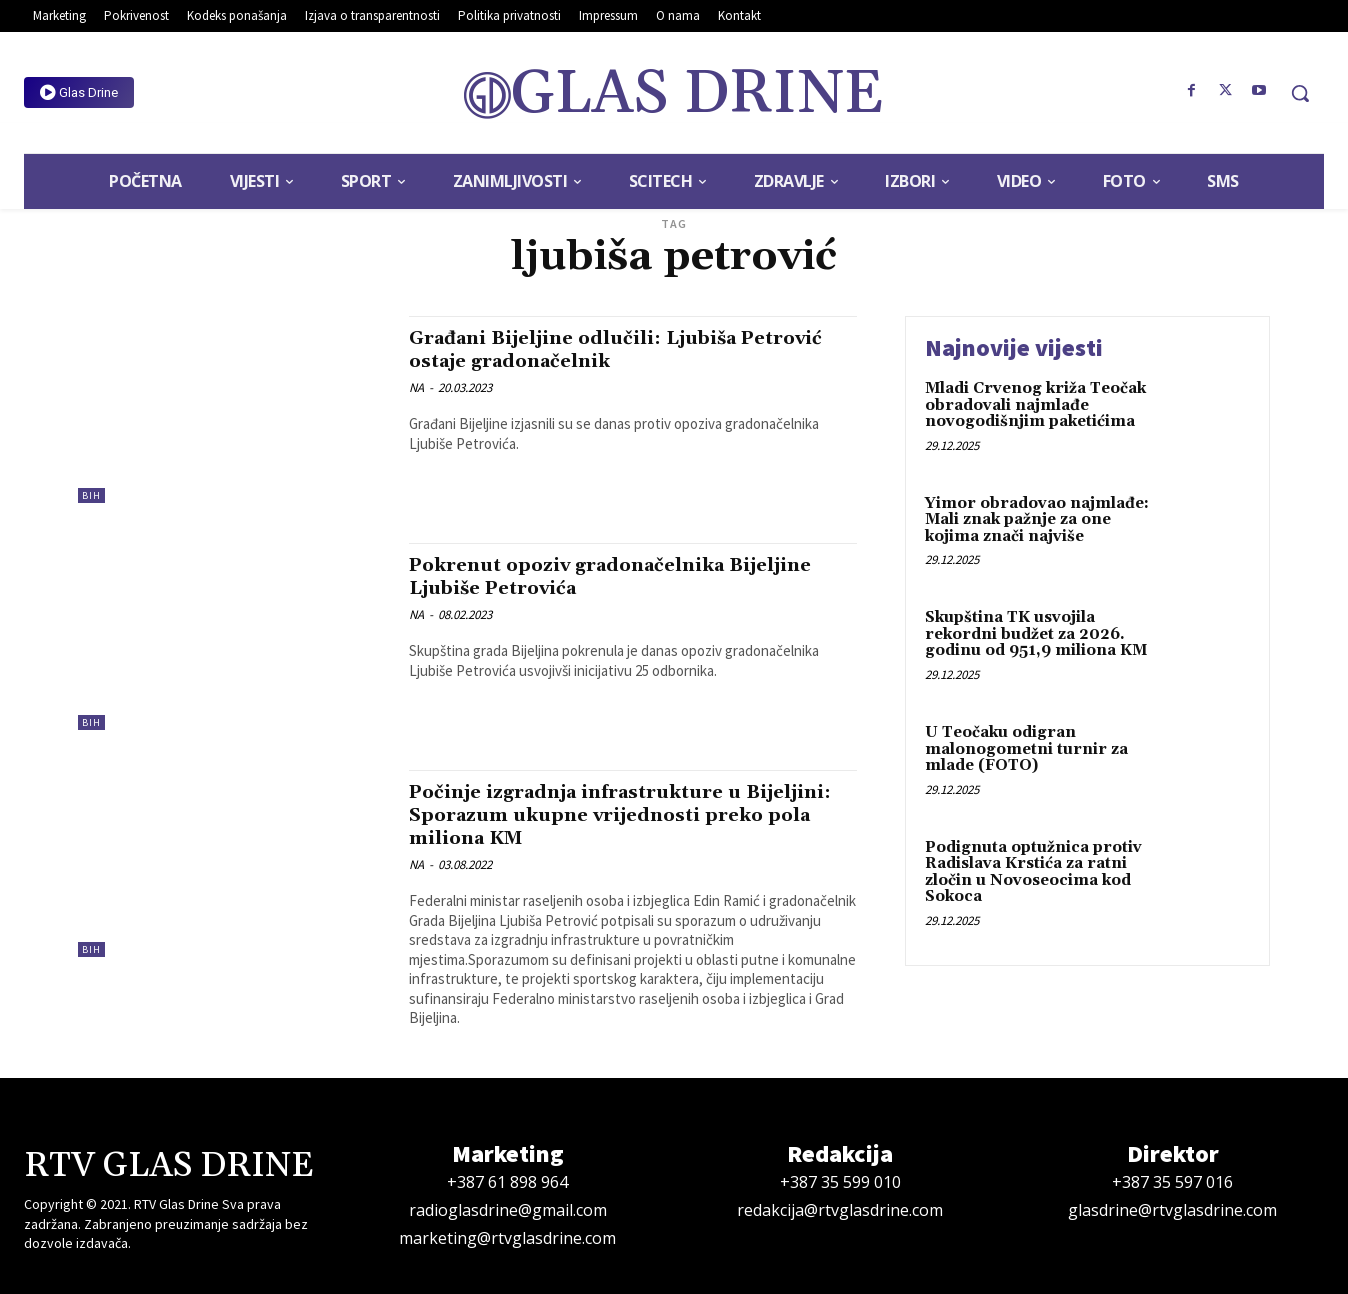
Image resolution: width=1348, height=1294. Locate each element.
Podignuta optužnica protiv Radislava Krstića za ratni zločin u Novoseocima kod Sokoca (1033, 872)
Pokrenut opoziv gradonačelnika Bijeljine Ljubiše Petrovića (586, 576)
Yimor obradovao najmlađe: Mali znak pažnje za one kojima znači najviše (1037, 520)
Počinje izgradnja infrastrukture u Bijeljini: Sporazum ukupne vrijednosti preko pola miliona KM (623, 815)
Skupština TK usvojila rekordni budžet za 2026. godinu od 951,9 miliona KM (1036, 634)
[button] (1300, 93)
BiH (91, 495)
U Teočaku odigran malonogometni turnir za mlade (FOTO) (1026, 749)
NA (416, 387)
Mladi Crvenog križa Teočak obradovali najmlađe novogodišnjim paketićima (1035, 405)
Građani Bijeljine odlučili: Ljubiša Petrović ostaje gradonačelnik (596, 349)
